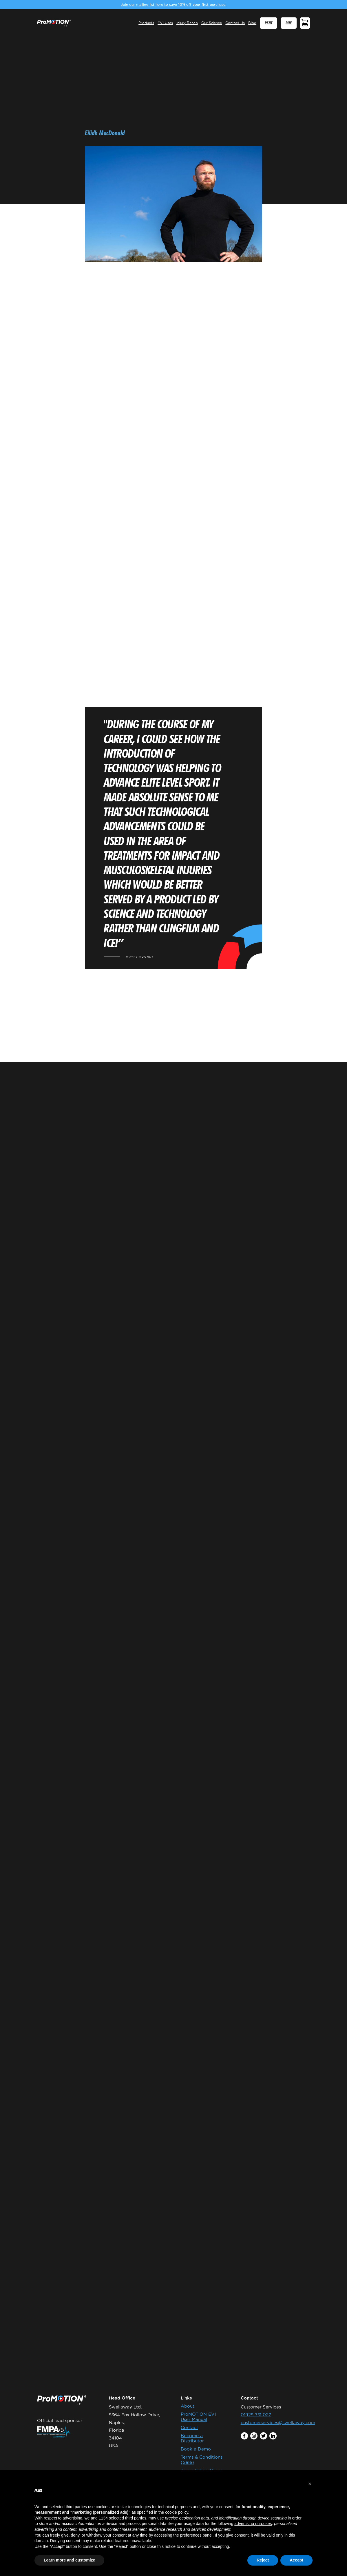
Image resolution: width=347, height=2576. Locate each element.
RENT (268, 23)
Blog (252, 23)
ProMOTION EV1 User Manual (198, 2417)
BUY (289, 23)
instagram (254, 2436)
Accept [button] (296, 2560)
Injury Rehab (187, 23)
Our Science (211, 23)
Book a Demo (196, 2448)
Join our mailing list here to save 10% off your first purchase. (173, 4)
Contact (189, 2427)
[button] (309, 2483)
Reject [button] (263, 2560)
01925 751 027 (256, 2414)
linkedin (273, 2436)
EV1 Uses (165, 23)
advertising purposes (253, 2523)
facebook (244, 2436)
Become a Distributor (192, 2438)
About (187, 2406)
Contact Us (235, 23)
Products (146, 23)
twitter (263, 2436)
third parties (135, 2518)
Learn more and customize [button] (69, 2560)
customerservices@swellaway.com (278, 2422)
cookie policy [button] (176, 2512)
